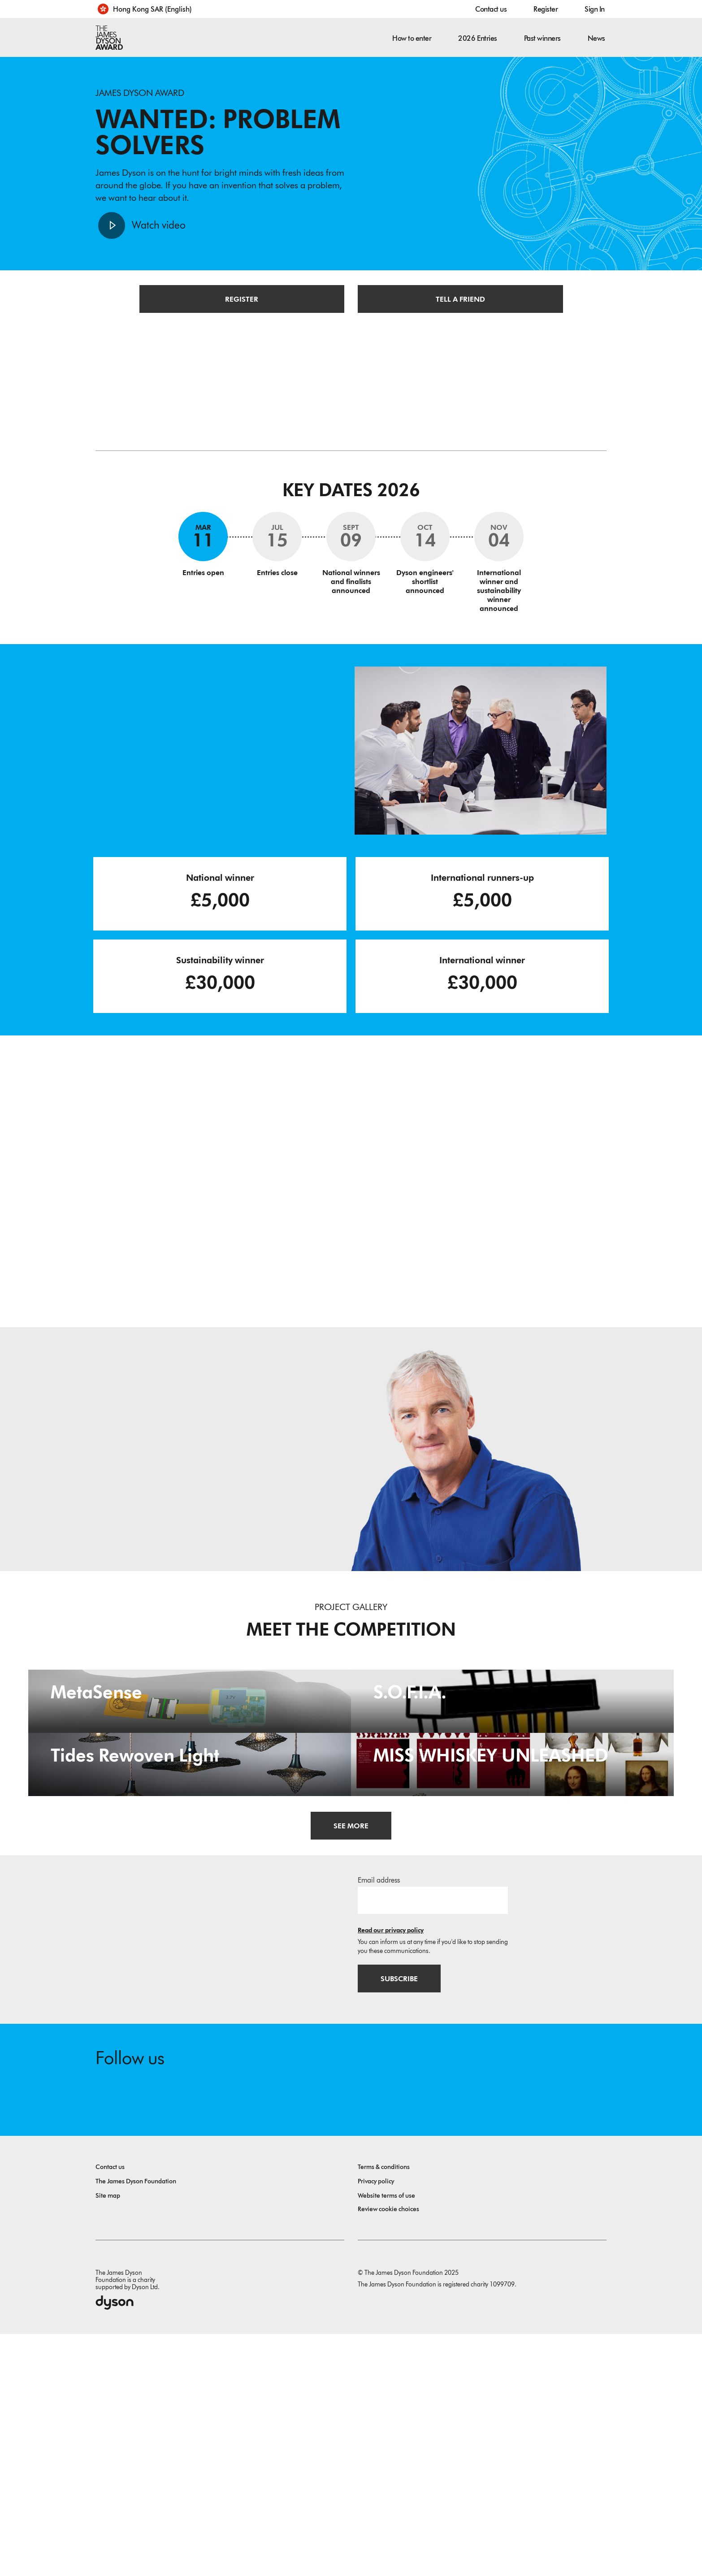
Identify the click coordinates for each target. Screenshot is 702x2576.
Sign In (595, 9)
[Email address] (433, 2141)
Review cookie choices (388, 2451)
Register (545, 9)
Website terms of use (386, 2438)
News (596, 38)
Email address (379, 2121)
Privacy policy (376, 2423)
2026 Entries (477, 38)
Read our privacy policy (391, 2171)
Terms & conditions (384, 2409)
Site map (107, 2438)
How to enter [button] (411, 38)
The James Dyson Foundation (135, 2423)
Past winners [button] (542, 38)
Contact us (491, 9)
